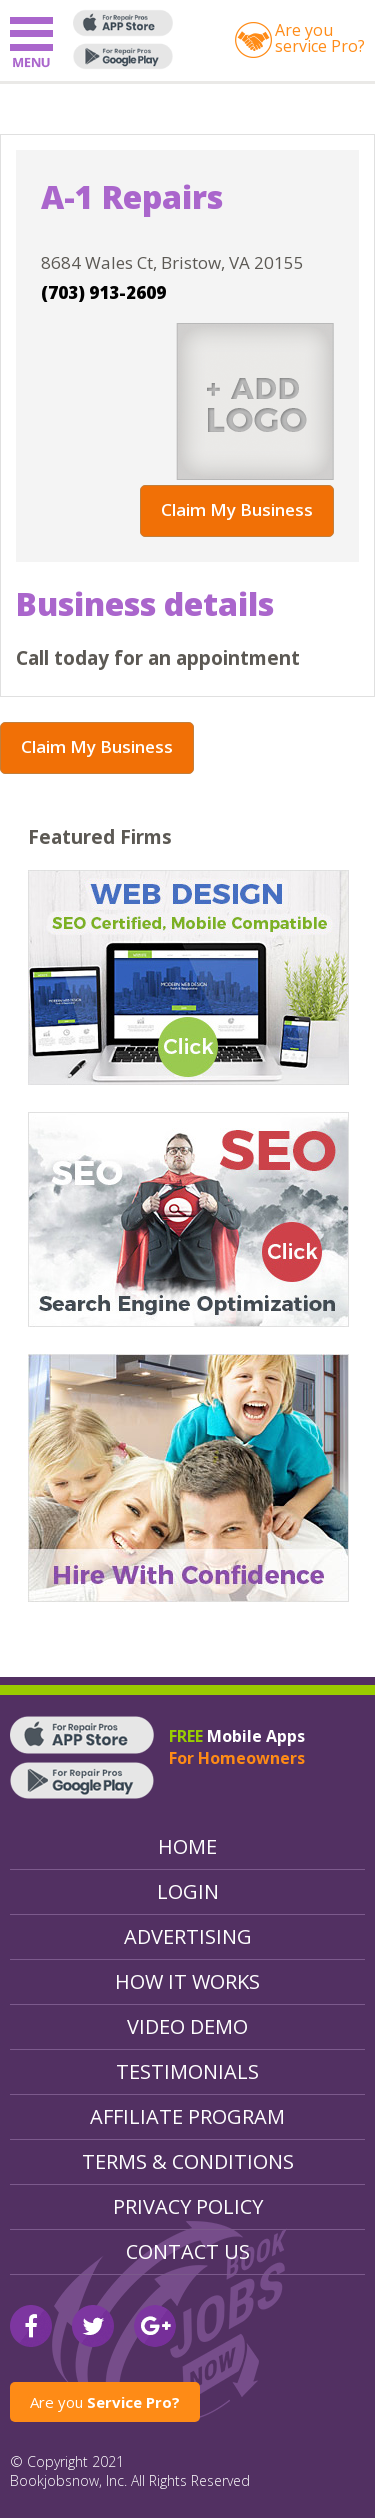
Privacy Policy (188, 2206)
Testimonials (187, 2071)
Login (188, 1891)
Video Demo (187, 2026)
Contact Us (188, 2251)
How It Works (187, 1981)
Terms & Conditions (188, 2161)
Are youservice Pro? (320, 38)
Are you (105, 2402)
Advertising (188, 1936)
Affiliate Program (187, 2116)
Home (187, 1846)
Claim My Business (237, 509)
